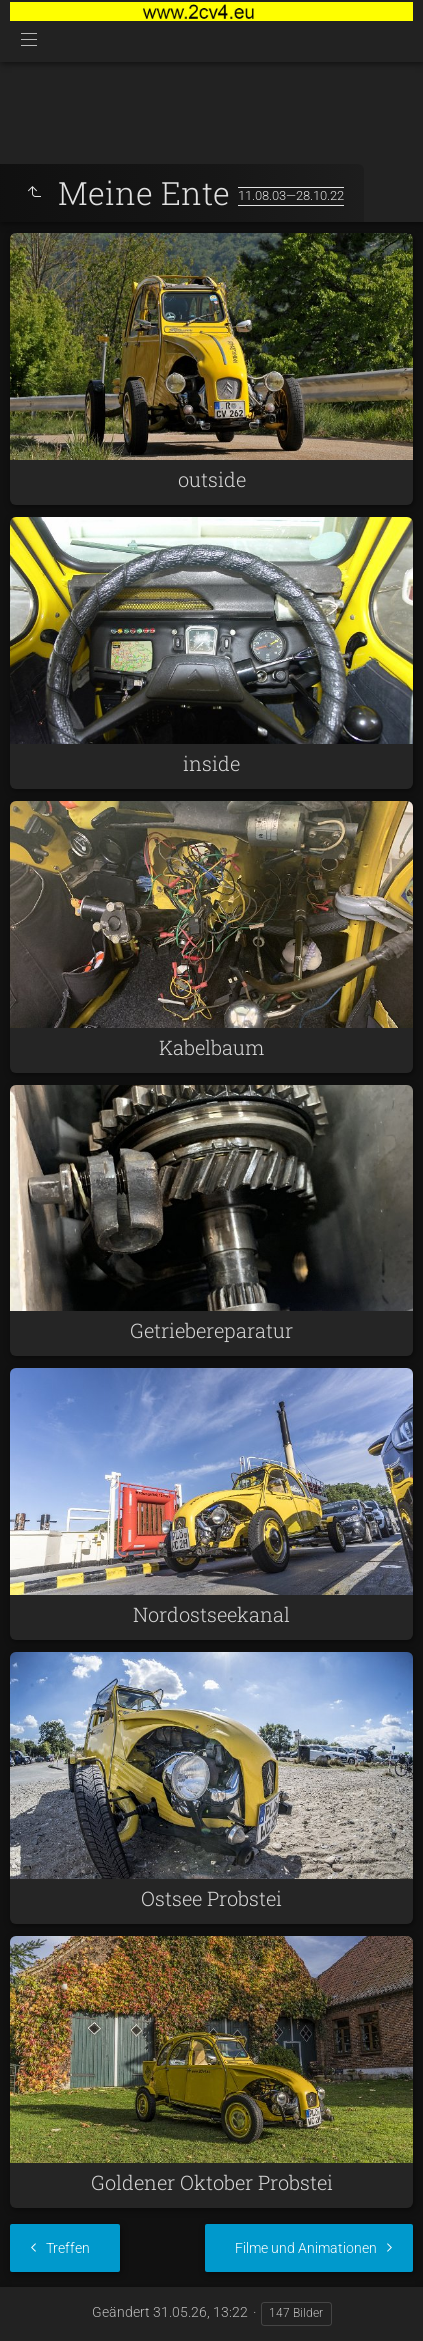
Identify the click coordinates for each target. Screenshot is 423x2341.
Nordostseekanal (211, 1614)
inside (211, 763)
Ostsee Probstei (211, 1898)
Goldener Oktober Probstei (212, 2182)
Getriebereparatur (211, 1330)
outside (212, 479)
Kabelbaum (211, 1047)
